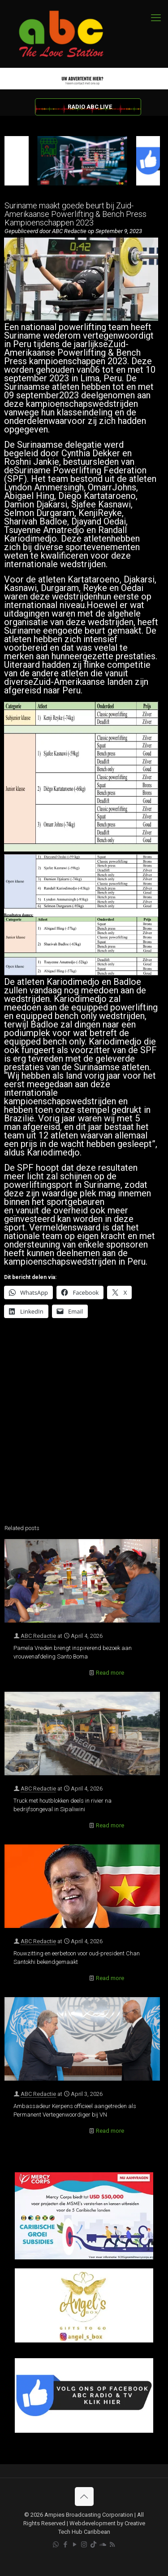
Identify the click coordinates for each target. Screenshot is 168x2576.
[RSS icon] (112, 2545)
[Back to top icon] (84, 2496)
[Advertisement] (84, 1427)
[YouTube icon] (74, 2545)
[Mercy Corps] (84, 2257)
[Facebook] (84, 2430)
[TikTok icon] (93, 2545)
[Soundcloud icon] (102, 2545)
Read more (110, 1672)
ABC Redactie (38, 1635)
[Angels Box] (84, 2340)
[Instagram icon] (84, 2545)
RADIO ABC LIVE (90, 106)
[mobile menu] (156, 18)
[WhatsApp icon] (55, 2545)
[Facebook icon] (65, 2545)
